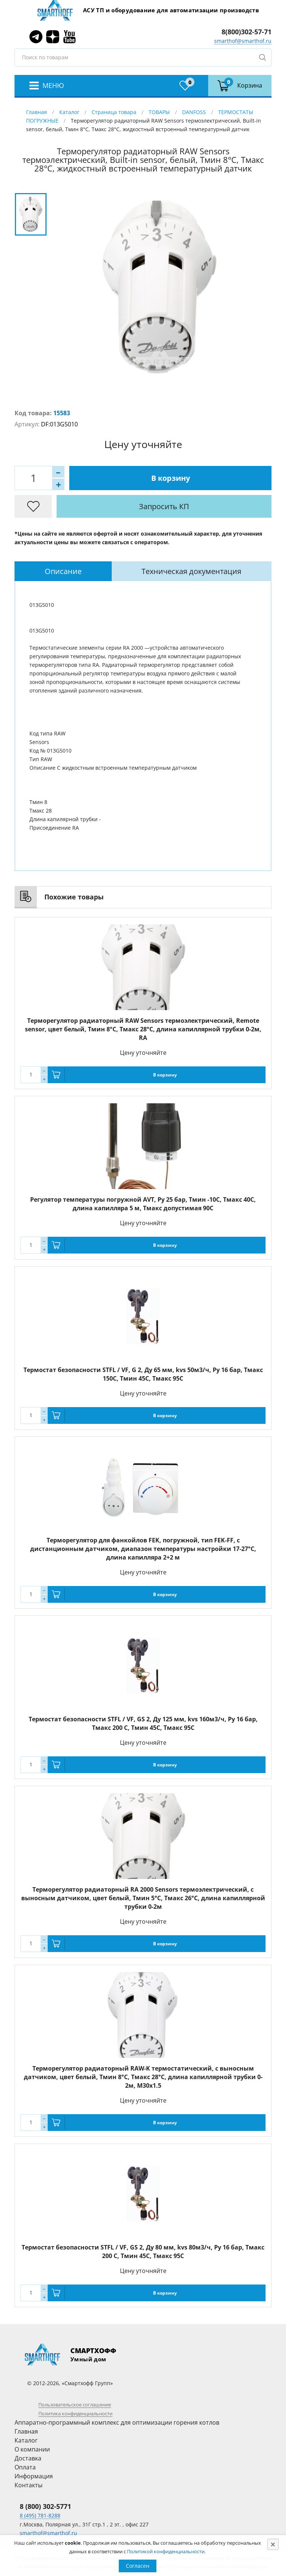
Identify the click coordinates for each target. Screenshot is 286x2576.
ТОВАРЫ (159, 112)
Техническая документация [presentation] (191, 571)
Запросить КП (164, 506)
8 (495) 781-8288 (40, 2515)
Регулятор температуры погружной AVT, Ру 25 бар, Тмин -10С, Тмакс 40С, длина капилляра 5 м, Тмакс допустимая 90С (143, 1203)
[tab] (63, 571)
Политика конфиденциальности (75, 2413)
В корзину (170, 478)
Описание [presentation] (63, 571)
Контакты (28, 2485)
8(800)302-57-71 (246, 31)
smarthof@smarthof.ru (242, 40)
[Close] (273, 2544)
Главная (36, 112)
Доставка (28, 2458)
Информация (34, 2476)
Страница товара (114, 112)
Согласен (137, 2565)
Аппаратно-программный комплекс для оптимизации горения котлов (117, 2422)
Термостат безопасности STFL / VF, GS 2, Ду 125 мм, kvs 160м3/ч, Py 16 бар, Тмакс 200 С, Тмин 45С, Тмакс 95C (143, 1723)
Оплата (25, 2467)
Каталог (69, 112)
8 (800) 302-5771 (45, 2506)
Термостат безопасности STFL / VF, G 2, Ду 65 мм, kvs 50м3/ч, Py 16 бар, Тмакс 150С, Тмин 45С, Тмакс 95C (143, 1374)
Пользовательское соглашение (74, 2404)
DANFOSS (194, 112)
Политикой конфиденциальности (165, 2551)
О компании (32, 2449)
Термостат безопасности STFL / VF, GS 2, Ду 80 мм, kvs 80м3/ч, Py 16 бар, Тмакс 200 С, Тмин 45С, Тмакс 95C (143, 2251)
